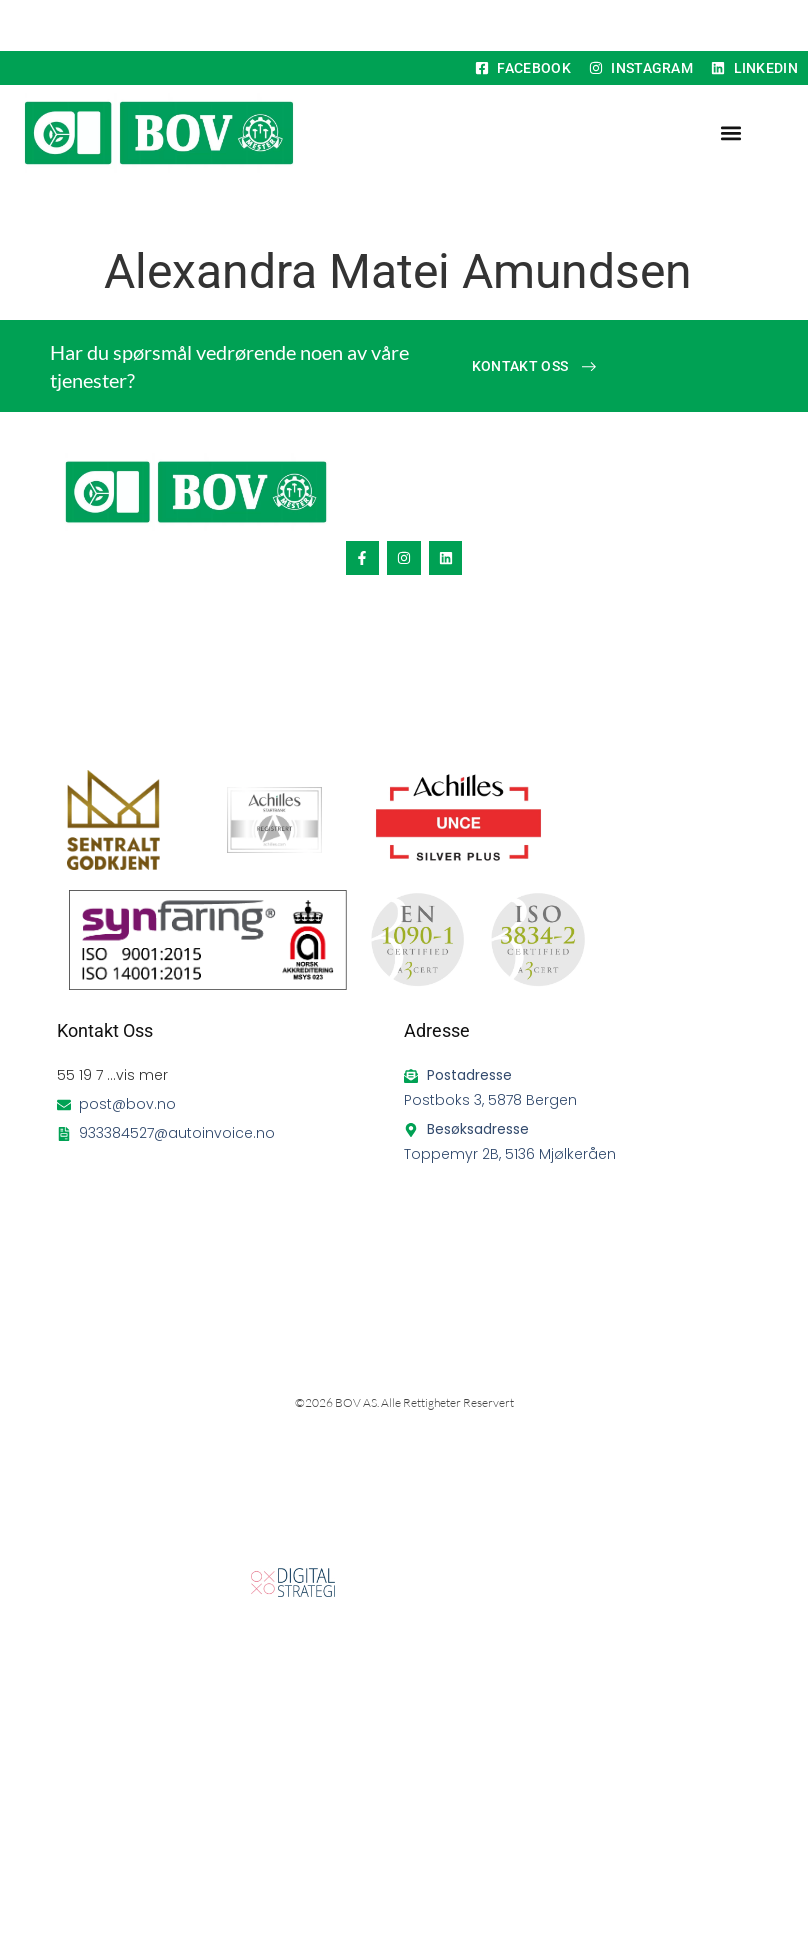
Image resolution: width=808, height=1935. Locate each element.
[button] (730, 133)
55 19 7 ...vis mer (112, 1075)
